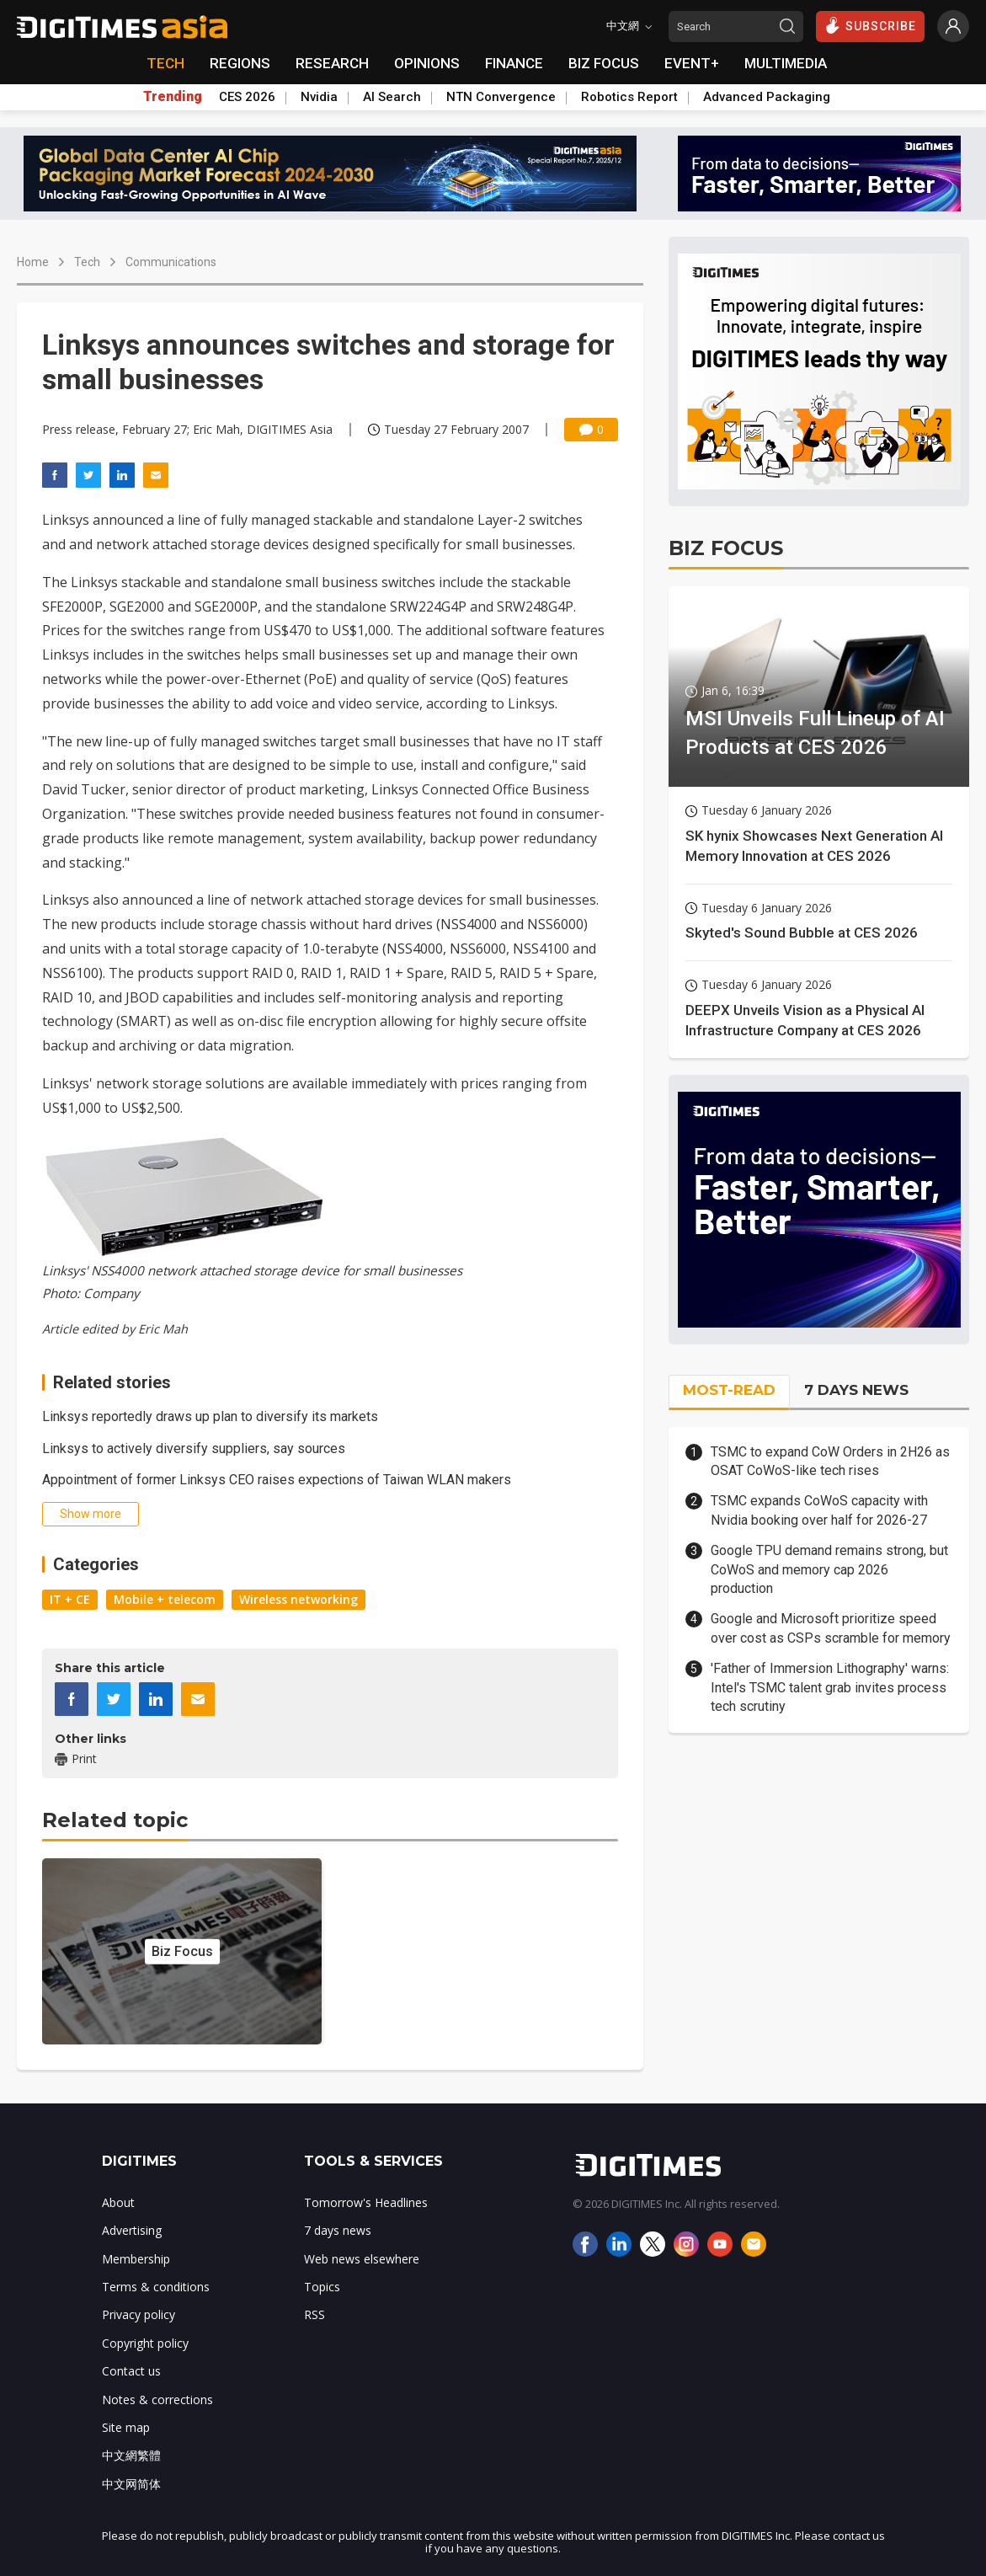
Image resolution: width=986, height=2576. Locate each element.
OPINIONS (427, 63)
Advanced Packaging (766, 96)
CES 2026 (247, 96)
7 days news (337, 2230)
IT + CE (70, 1599)
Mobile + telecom (165, 1599)
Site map (126, 2427)
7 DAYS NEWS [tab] (856, 1390)
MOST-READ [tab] (729, 1390)
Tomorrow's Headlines (366, 2202)
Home (33, 262)
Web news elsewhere (361, 2259)
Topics (322, 2287)
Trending (172, 96)
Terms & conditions (156, 2287)
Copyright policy (145, 2343)
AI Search (392, 96)
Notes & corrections (157, 2400)
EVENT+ (691, 63)
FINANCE (514, 63)
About (118, 2202)
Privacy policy (138, 2314)
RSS (314, 2314)
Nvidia (319, 96)
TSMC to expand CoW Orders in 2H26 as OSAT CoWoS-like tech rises (830, 1461)
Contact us (131, 2371)
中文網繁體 (131, 2455)
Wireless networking (298, 1599)
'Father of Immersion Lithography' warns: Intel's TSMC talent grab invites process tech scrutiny (830, 1687)
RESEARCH (332, 63)
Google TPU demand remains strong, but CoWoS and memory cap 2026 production (829, 1569)
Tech (87, 262)
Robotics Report (629, 96)
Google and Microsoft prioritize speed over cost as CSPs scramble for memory (831, 1628)
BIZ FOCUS (603, 63)
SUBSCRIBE (870, 25)
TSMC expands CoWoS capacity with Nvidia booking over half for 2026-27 (819, 1510)
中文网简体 (131, 2484)
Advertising (132, 2230)
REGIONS (240, 63)
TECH (165, 63)
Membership (136, 2259)
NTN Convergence (501, 96)
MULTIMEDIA (785, 63)
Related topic (115, 1820)
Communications (170, 262)
